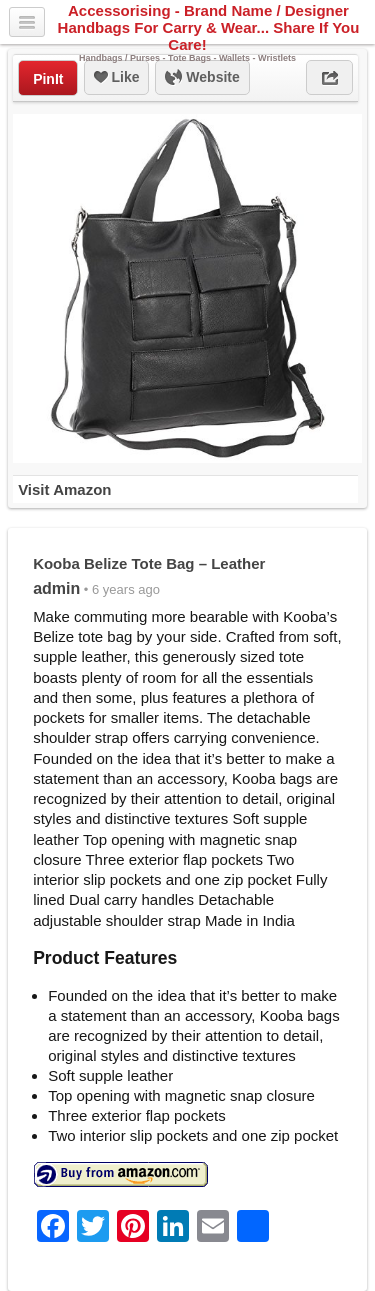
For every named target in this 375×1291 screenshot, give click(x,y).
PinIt (48, 79)
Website (202, 78)
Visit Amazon (64, 489)
